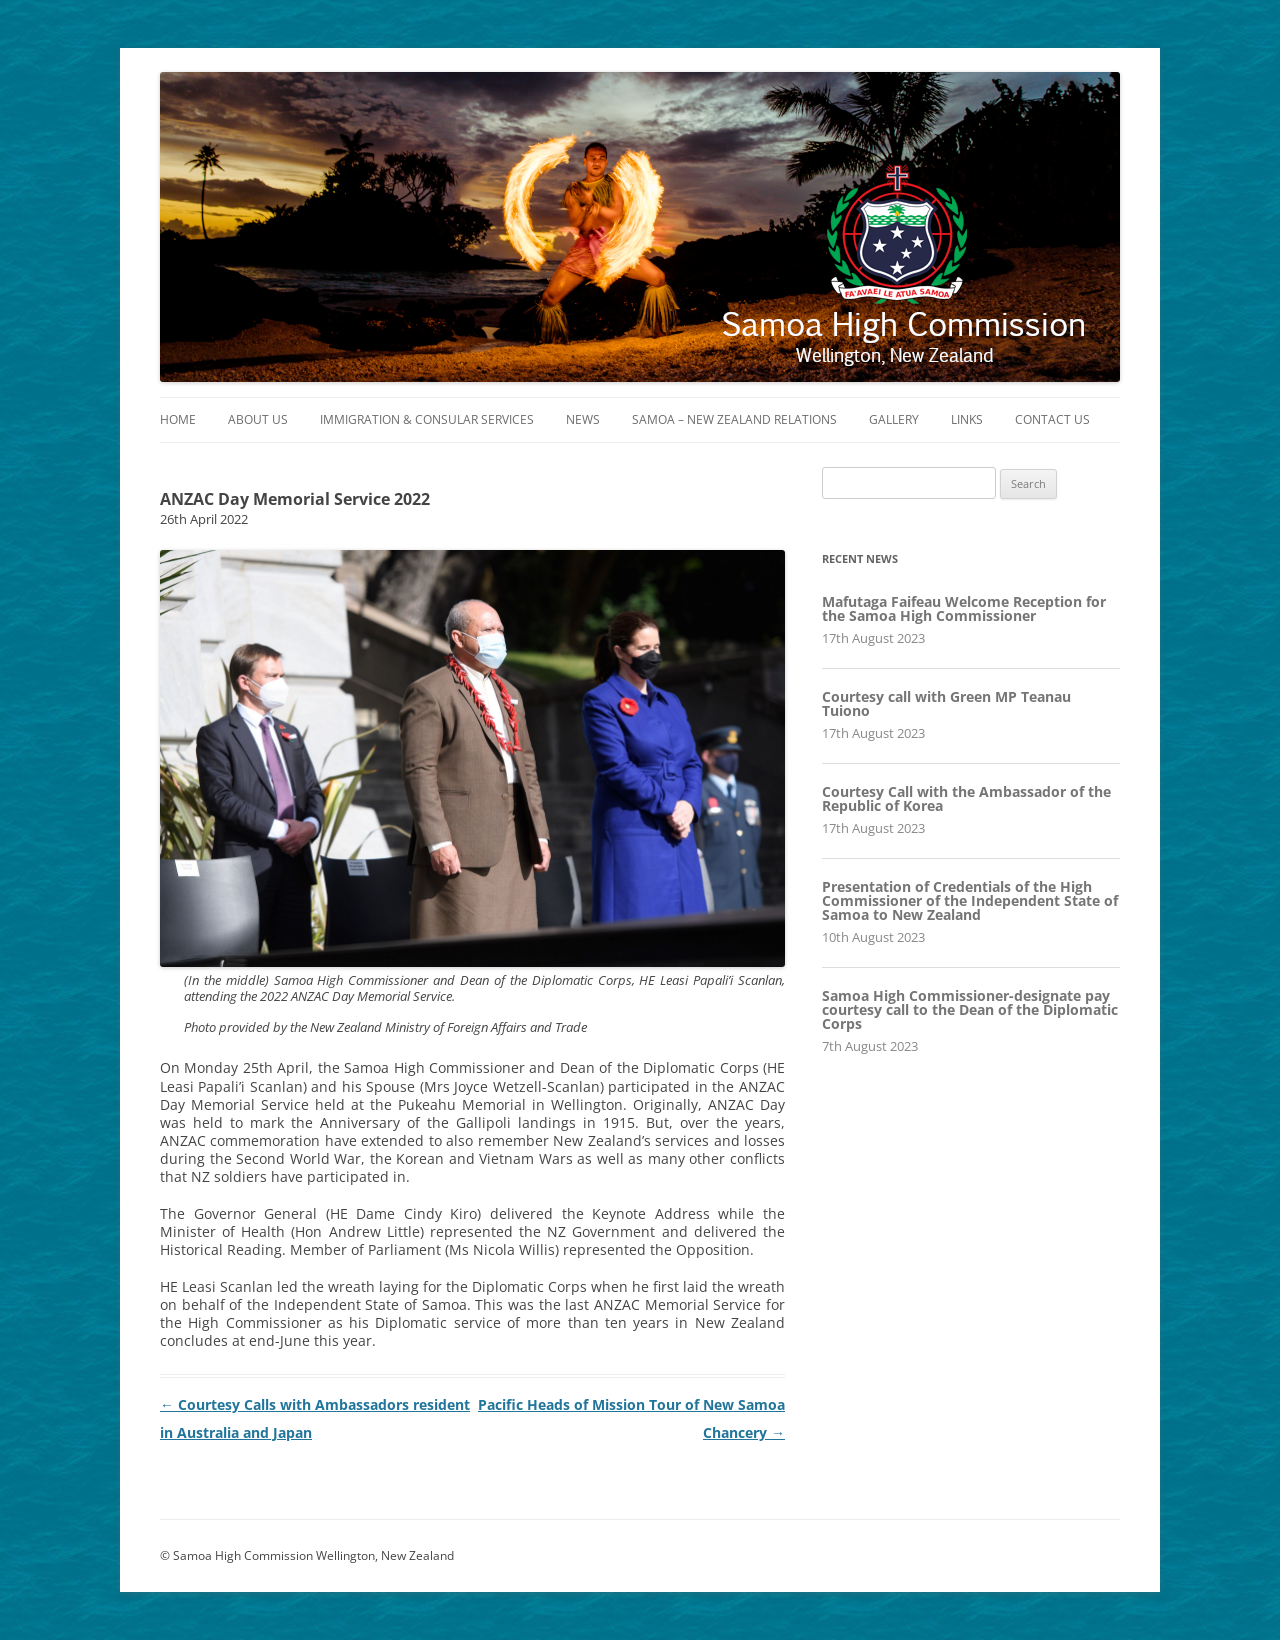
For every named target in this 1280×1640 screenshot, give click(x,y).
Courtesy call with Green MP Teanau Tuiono (946, 703)
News (583, 419)
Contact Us (1052, 419)
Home (178, 419)
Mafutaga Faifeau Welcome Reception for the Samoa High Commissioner (964, 608)
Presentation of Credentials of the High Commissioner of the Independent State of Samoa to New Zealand (970, 900)
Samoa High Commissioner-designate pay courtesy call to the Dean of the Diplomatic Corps (970, 1009)
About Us (258, 419)
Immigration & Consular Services (427, 419)
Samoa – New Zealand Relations (734, 419)
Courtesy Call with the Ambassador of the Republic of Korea (966, 798)
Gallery (894, 419)
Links (967, 419)
